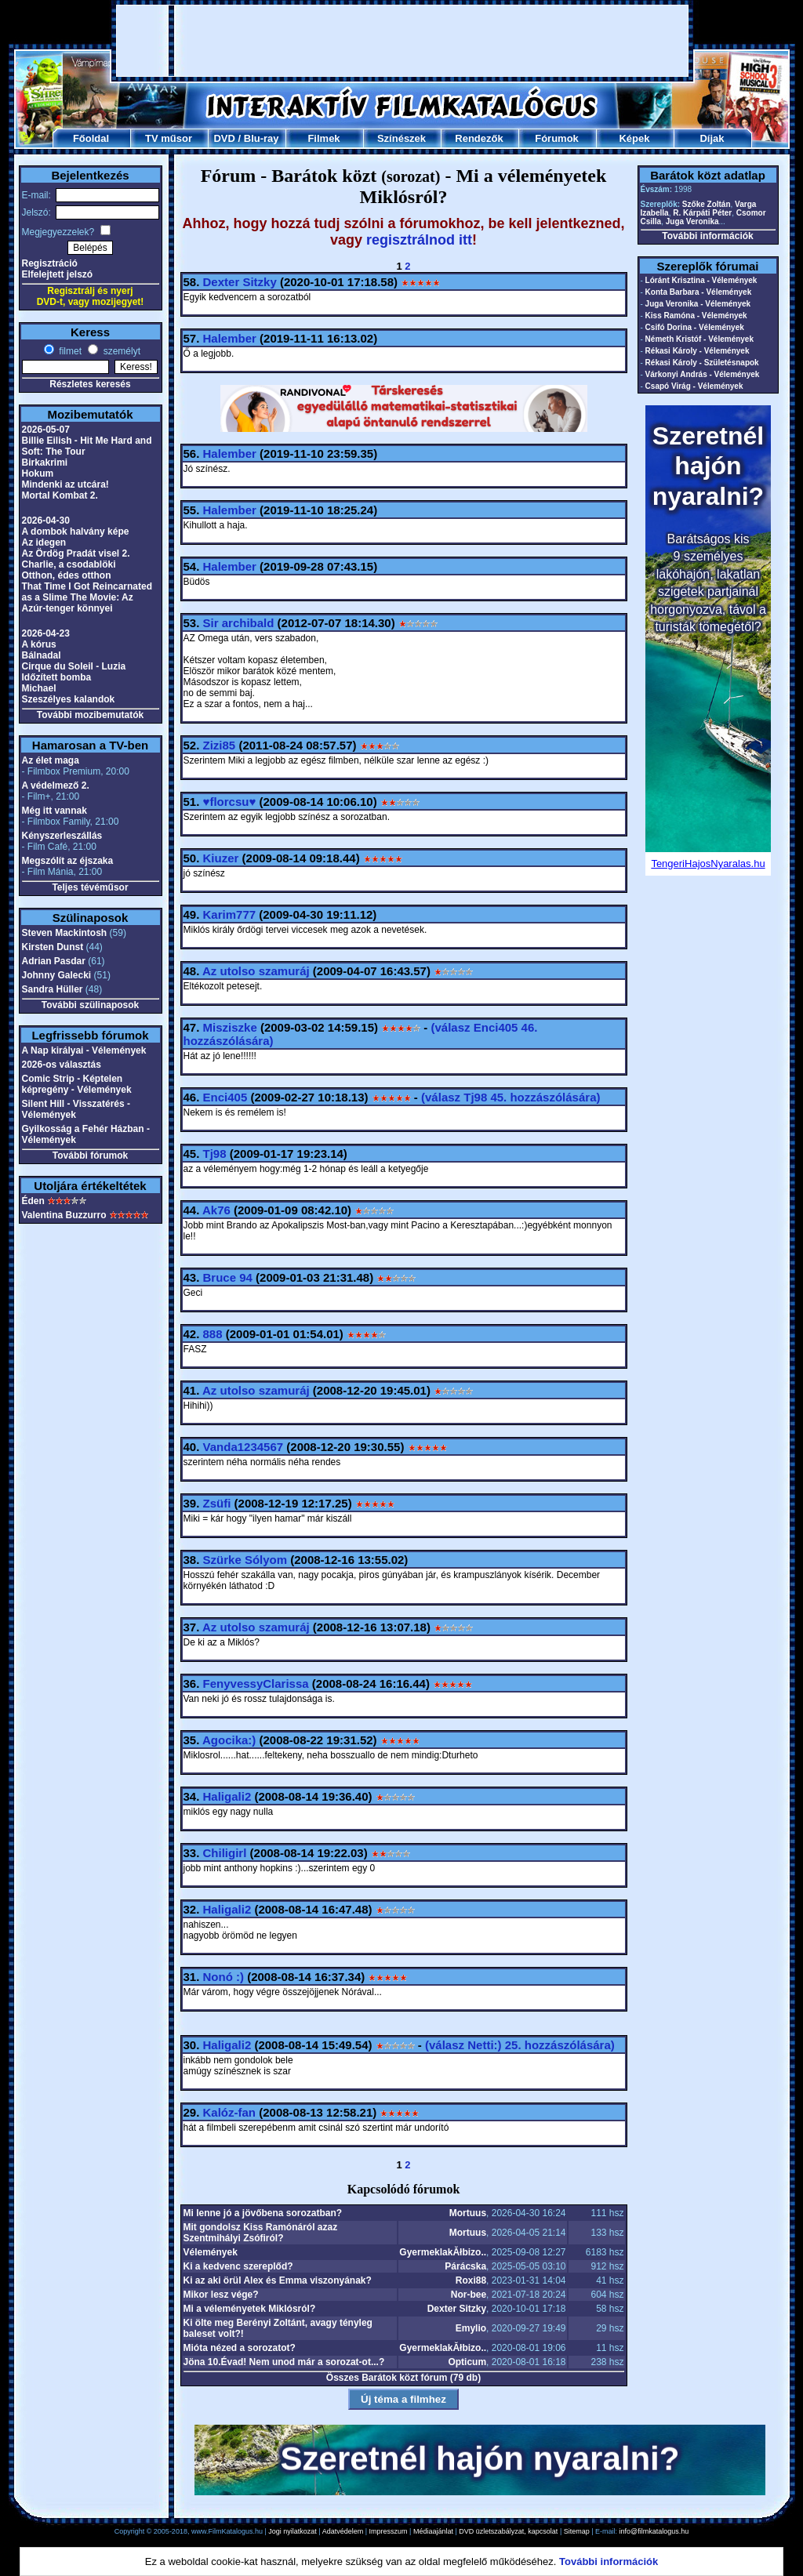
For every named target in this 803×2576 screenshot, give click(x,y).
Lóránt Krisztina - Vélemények (701, 280)
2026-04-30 (46, 520)
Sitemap (577, 2531)
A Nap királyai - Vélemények (84, 1050)
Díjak (711, 138)
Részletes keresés (89, 384)
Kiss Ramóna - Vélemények (696, 315)
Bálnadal (41, 655)
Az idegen (44, 542)
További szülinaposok (90, 1005)
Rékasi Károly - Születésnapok (702, 362)
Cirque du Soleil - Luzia (74, 666)
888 (213, 1334)
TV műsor (168, 138)
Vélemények (210, 2252)
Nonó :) (223, 1976)
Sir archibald (238, 622)
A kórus (39, 644)
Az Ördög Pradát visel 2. (76, 553)
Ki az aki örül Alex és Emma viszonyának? (277, 2280)
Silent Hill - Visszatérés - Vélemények (76, 1109)
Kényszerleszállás (62, 835)
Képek (634, 138)
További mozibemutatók (90, 714)
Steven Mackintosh (64, 932)
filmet (69, 351)
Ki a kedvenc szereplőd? (238, 2266)
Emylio (471, 2328)
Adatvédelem (343, 2531)
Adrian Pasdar (53, 961)
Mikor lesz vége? (221, 2294)
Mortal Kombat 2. (60, 495)
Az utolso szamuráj (256, 971)
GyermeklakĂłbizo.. (442, 2252)
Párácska (465, 2266)
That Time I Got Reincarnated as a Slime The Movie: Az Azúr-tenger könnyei (87, 597)
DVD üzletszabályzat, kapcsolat (508, 2531)
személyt (120, 351)
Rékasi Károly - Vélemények (697, 350)
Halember (229, 338)
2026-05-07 (46, 429)
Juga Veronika (692, 221)
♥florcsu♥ (229, 801)
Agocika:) (229, 1740)
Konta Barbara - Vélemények (698, 292)
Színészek (401, 138)
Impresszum (388, 2531)
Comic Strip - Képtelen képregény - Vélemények (77, 1084)
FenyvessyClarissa (256, 1683)
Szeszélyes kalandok (68, 699)
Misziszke (230, 1027)
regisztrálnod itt (419, 240)
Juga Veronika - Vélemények (698, 303)
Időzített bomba (57, 677)
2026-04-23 (46, 633)
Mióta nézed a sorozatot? (239, 2347)
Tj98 (215, 1153)
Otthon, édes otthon (66, 575)
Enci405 (225, 1097)
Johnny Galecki (57, 975)
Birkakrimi (45, 462)
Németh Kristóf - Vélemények (699, 339)
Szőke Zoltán (706, 204)
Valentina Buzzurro (64, 1215)
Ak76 (216, 1210)
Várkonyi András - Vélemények (702, 374)
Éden (33, 1200)
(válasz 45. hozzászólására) (510, 1097)
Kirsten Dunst (53, 947)
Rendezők (479, 138)
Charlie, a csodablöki (69, 564)
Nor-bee (468, 2294)
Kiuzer (221, 858)
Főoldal (91, 138)
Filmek (323, 138)
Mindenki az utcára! (65, 484)
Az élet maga (50, 760)
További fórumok (90, 1155)
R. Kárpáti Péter (702, 213)
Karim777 (229, 914)
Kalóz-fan (229, 2112)
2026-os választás (61, 1064)
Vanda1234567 (243, 1446)
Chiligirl (225, 1852)
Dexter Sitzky (240, 281)
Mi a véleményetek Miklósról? (249, 2308)
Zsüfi (217, 1503)
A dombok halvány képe (75, 531)
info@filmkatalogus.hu (654, 2531)
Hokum (38, 473)
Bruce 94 (228, 1277)
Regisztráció (50, 263)
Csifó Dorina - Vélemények (694, 327)
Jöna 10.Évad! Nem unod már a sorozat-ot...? (284, 2361)
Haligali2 (227, 1796)
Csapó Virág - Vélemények (694, 386)
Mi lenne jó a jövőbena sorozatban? (263, 2213)
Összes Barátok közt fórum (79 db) (403, 2377)
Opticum (467, 2361)
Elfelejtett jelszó (57, 274)
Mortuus (467, 2213)
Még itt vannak (54, 810)
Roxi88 (471, 2280)
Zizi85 (219, 745)
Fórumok (557, 138)
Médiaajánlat (433, 2531)
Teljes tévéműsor (90, 887)
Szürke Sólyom (245, 1559)
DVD (223, 138)
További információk (707, 235)
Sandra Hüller (52, 989)
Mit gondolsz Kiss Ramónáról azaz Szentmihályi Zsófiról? (260, 2233)
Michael (39, 688)
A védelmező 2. (55, 785)
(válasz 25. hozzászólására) (520, 2045)
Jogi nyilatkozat (292, 2531)
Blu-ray (261, 138)
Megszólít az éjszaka (68, 860)
